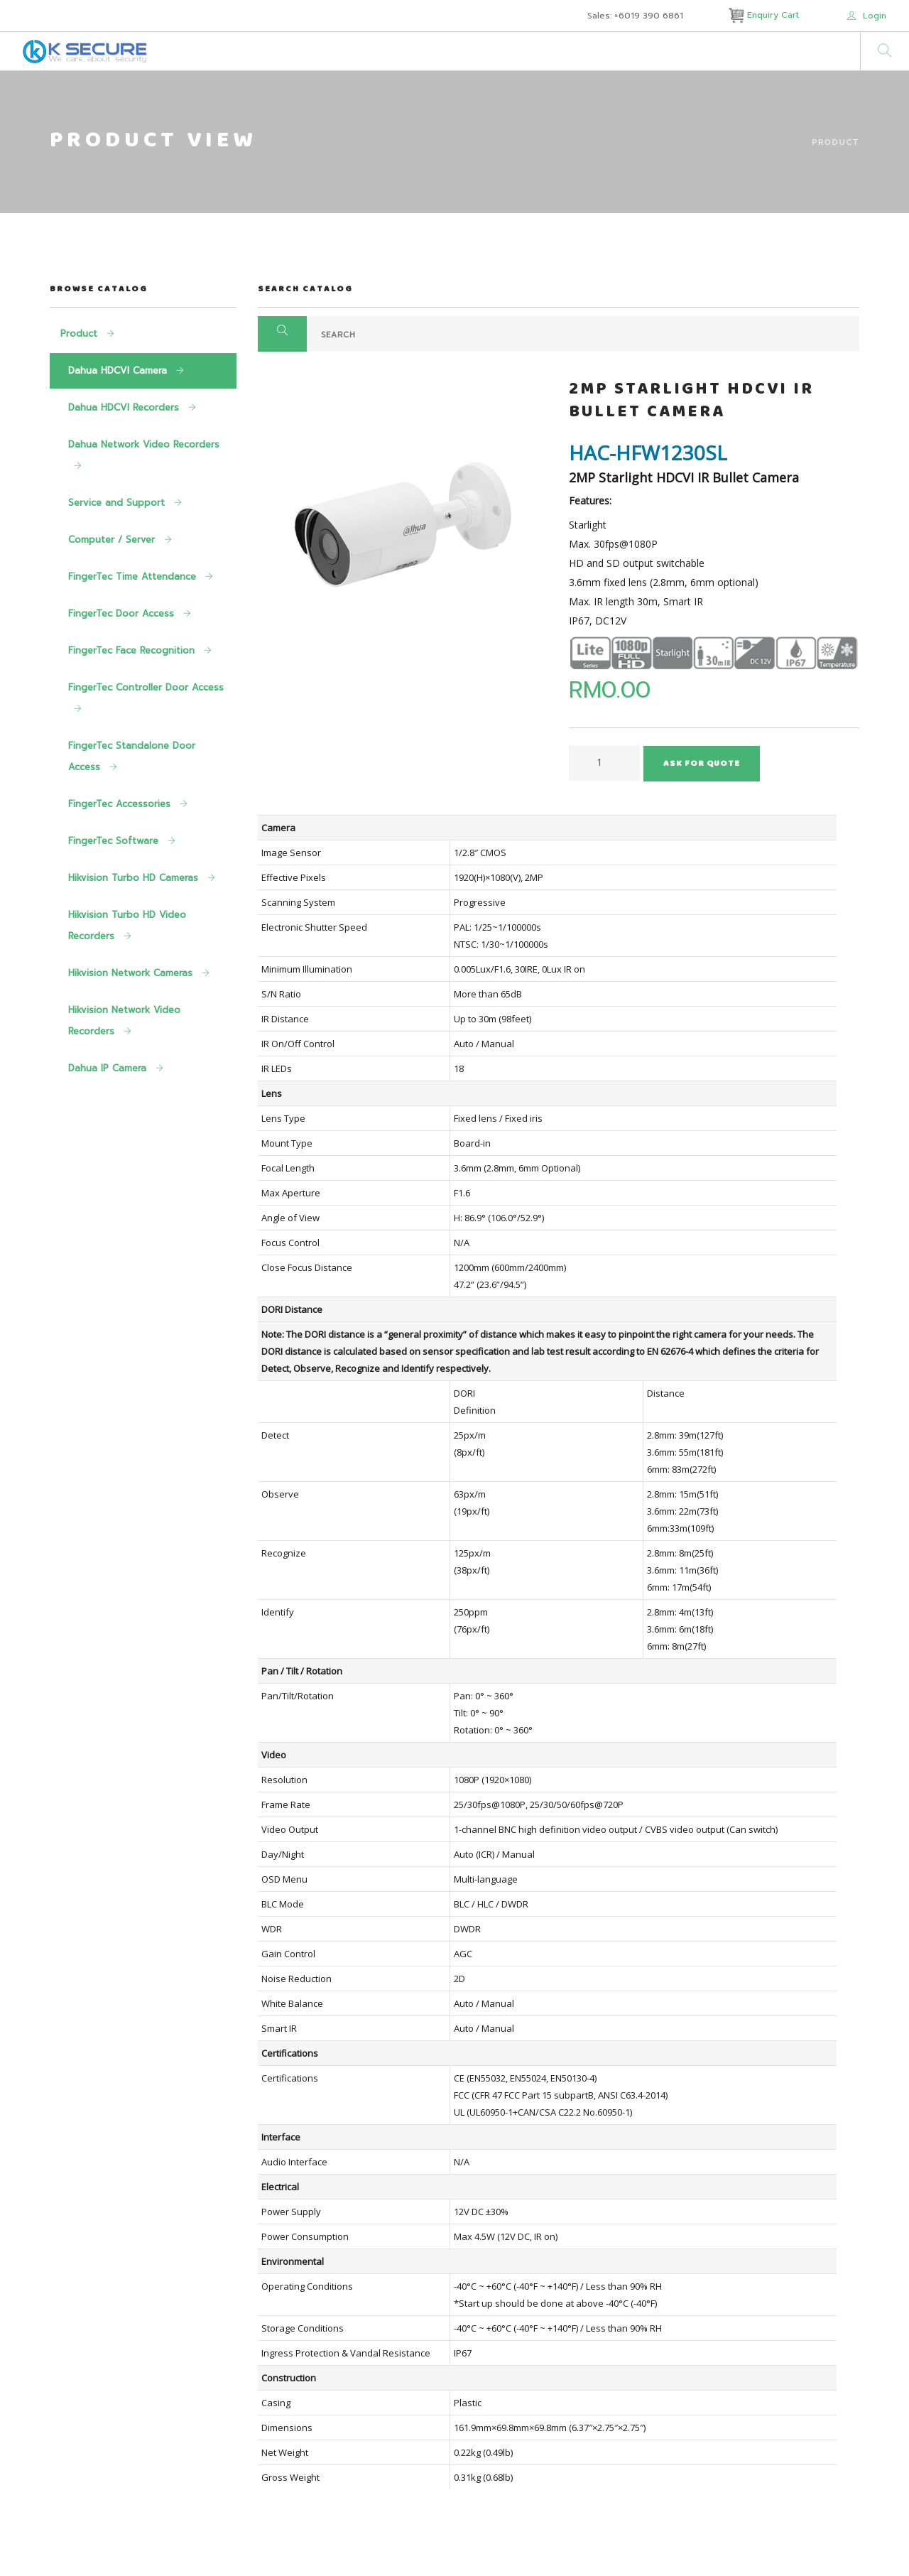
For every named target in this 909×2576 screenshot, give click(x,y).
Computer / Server (113, 539)
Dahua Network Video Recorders (143, 444)
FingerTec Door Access (123, 613)
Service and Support (118, 502)
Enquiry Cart (765, 15)
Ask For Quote (701, 764)
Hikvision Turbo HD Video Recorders (127, 925)
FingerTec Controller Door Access (146, 687)
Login (866, 15)
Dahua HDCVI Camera (119, 370)
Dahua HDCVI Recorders (125, 407)
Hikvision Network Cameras (132, 973)
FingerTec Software (115, 841)
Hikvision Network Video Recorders (124, 1020)
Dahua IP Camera (109, 1068)
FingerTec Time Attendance (134, 576)
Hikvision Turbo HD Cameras (135, 877)
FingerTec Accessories (121, 804)
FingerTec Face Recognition (133, 650)
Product (835, 142)
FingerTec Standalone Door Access (131, 756)
